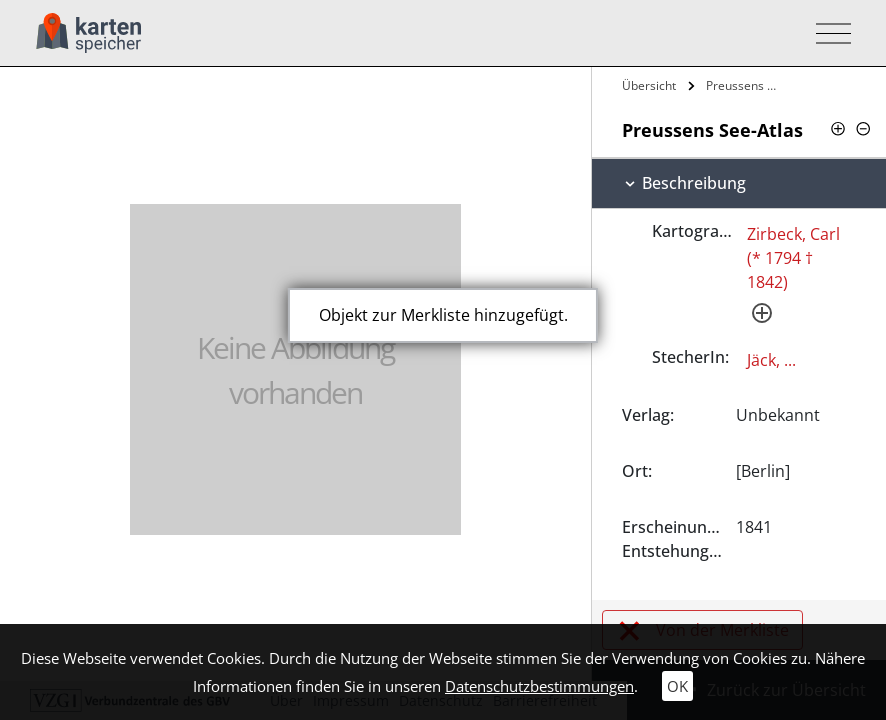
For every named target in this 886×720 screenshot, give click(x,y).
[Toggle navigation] (827, 33)
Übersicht (649, 85)
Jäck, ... (771, 360)
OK (677, 686)
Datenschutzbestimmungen (539, 686)
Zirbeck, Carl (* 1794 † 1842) (793, 258)
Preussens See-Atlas (744, 85)
